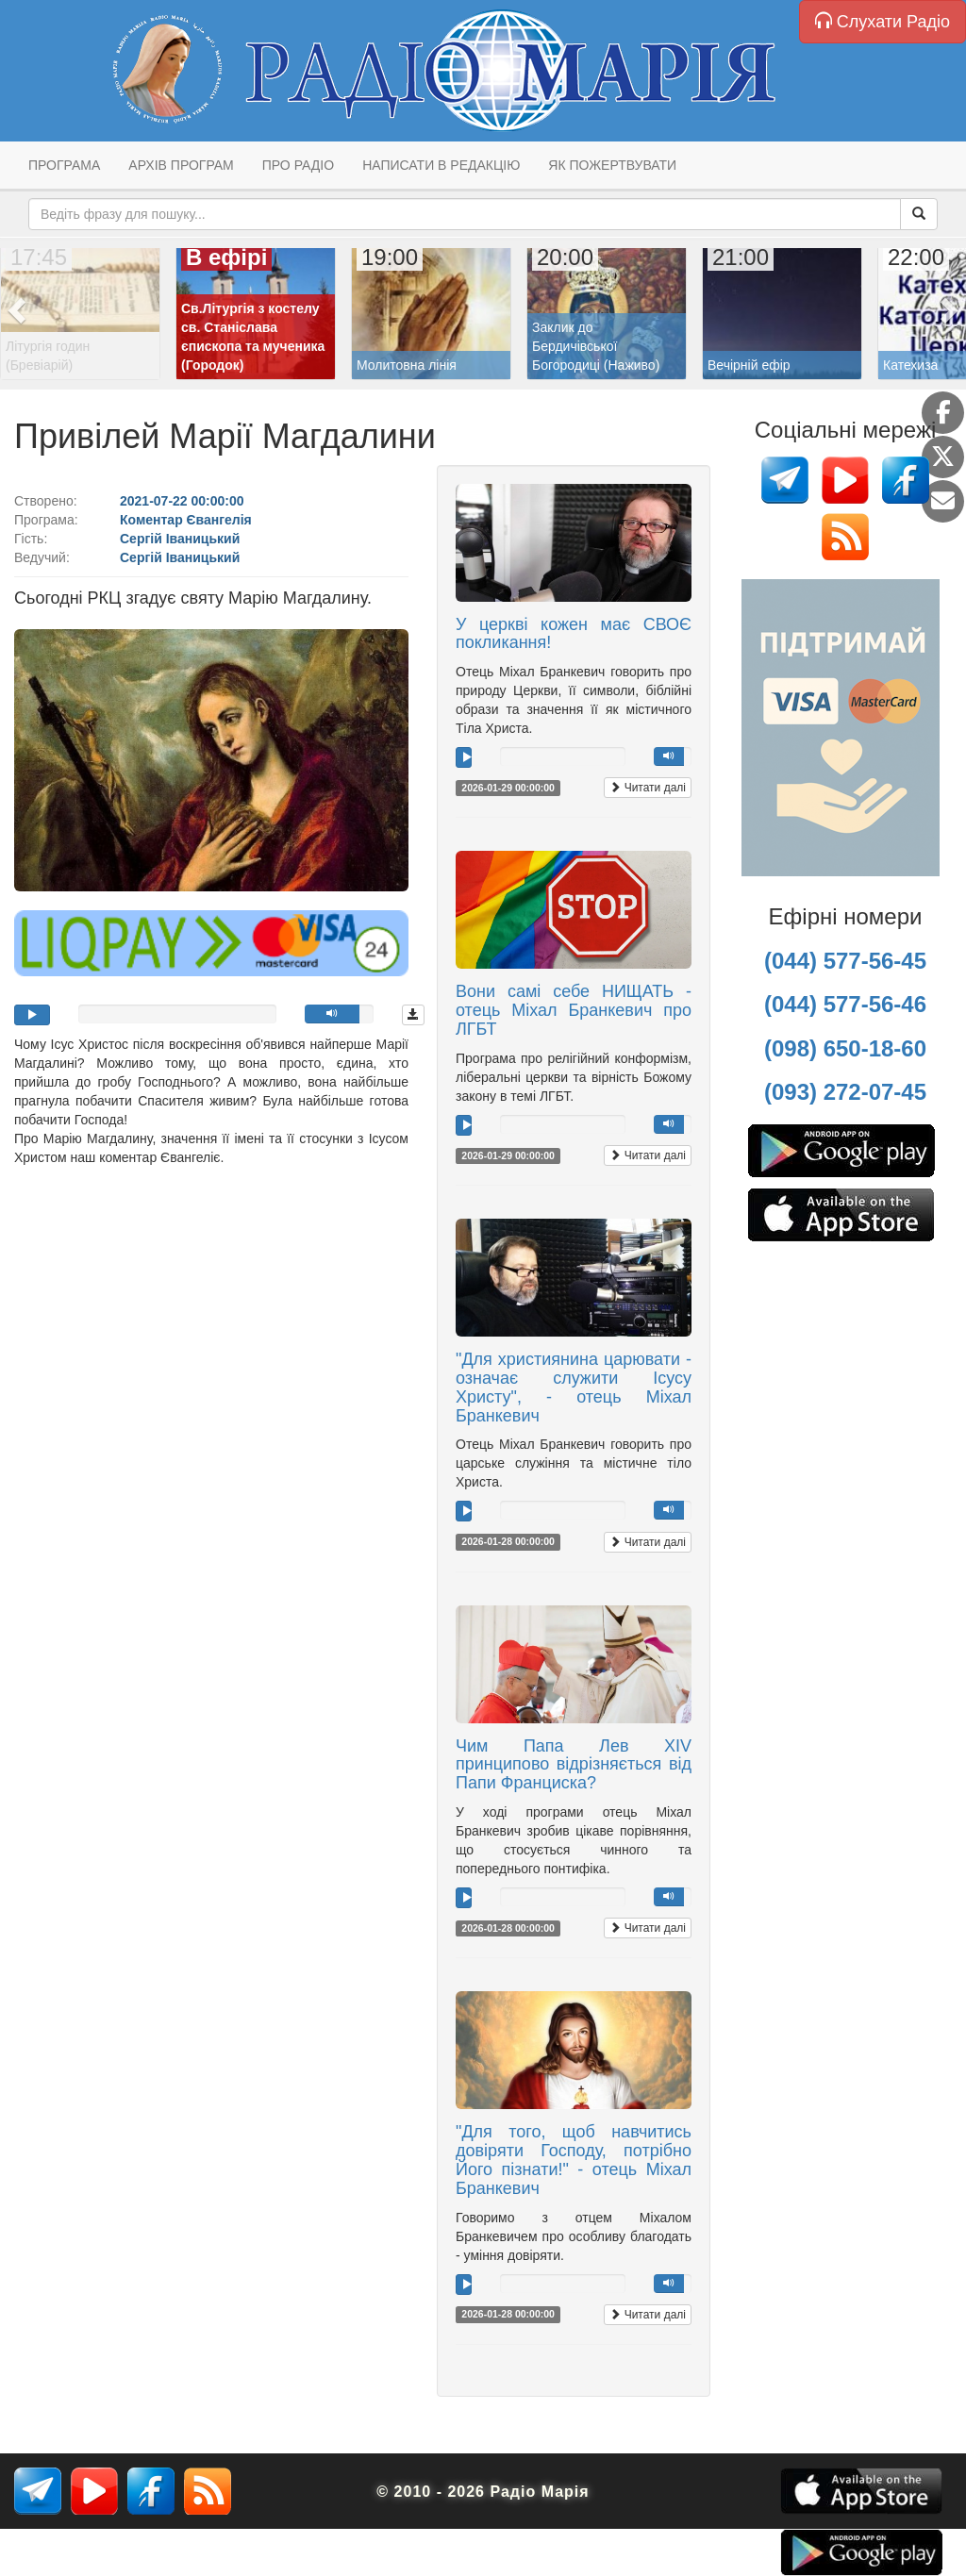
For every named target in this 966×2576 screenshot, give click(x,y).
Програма (64, 165)
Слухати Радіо (882, 21)
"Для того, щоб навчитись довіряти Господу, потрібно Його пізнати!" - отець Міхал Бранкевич (573, 2159)
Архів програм (180, 165)
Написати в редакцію (441, 165)
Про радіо (298, 165)
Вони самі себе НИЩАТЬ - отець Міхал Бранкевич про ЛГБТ (573, 1010)
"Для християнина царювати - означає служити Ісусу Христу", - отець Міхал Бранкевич (573, 1387)
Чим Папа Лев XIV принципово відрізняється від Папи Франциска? (573, 1765)
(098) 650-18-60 (845, 1048)
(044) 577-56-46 (845, 1004)
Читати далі (647, 787)
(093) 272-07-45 (845, 1092)
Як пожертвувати (612, 165)
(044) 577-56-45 (845, 960)
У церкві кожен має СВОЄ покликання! (573, 634)
